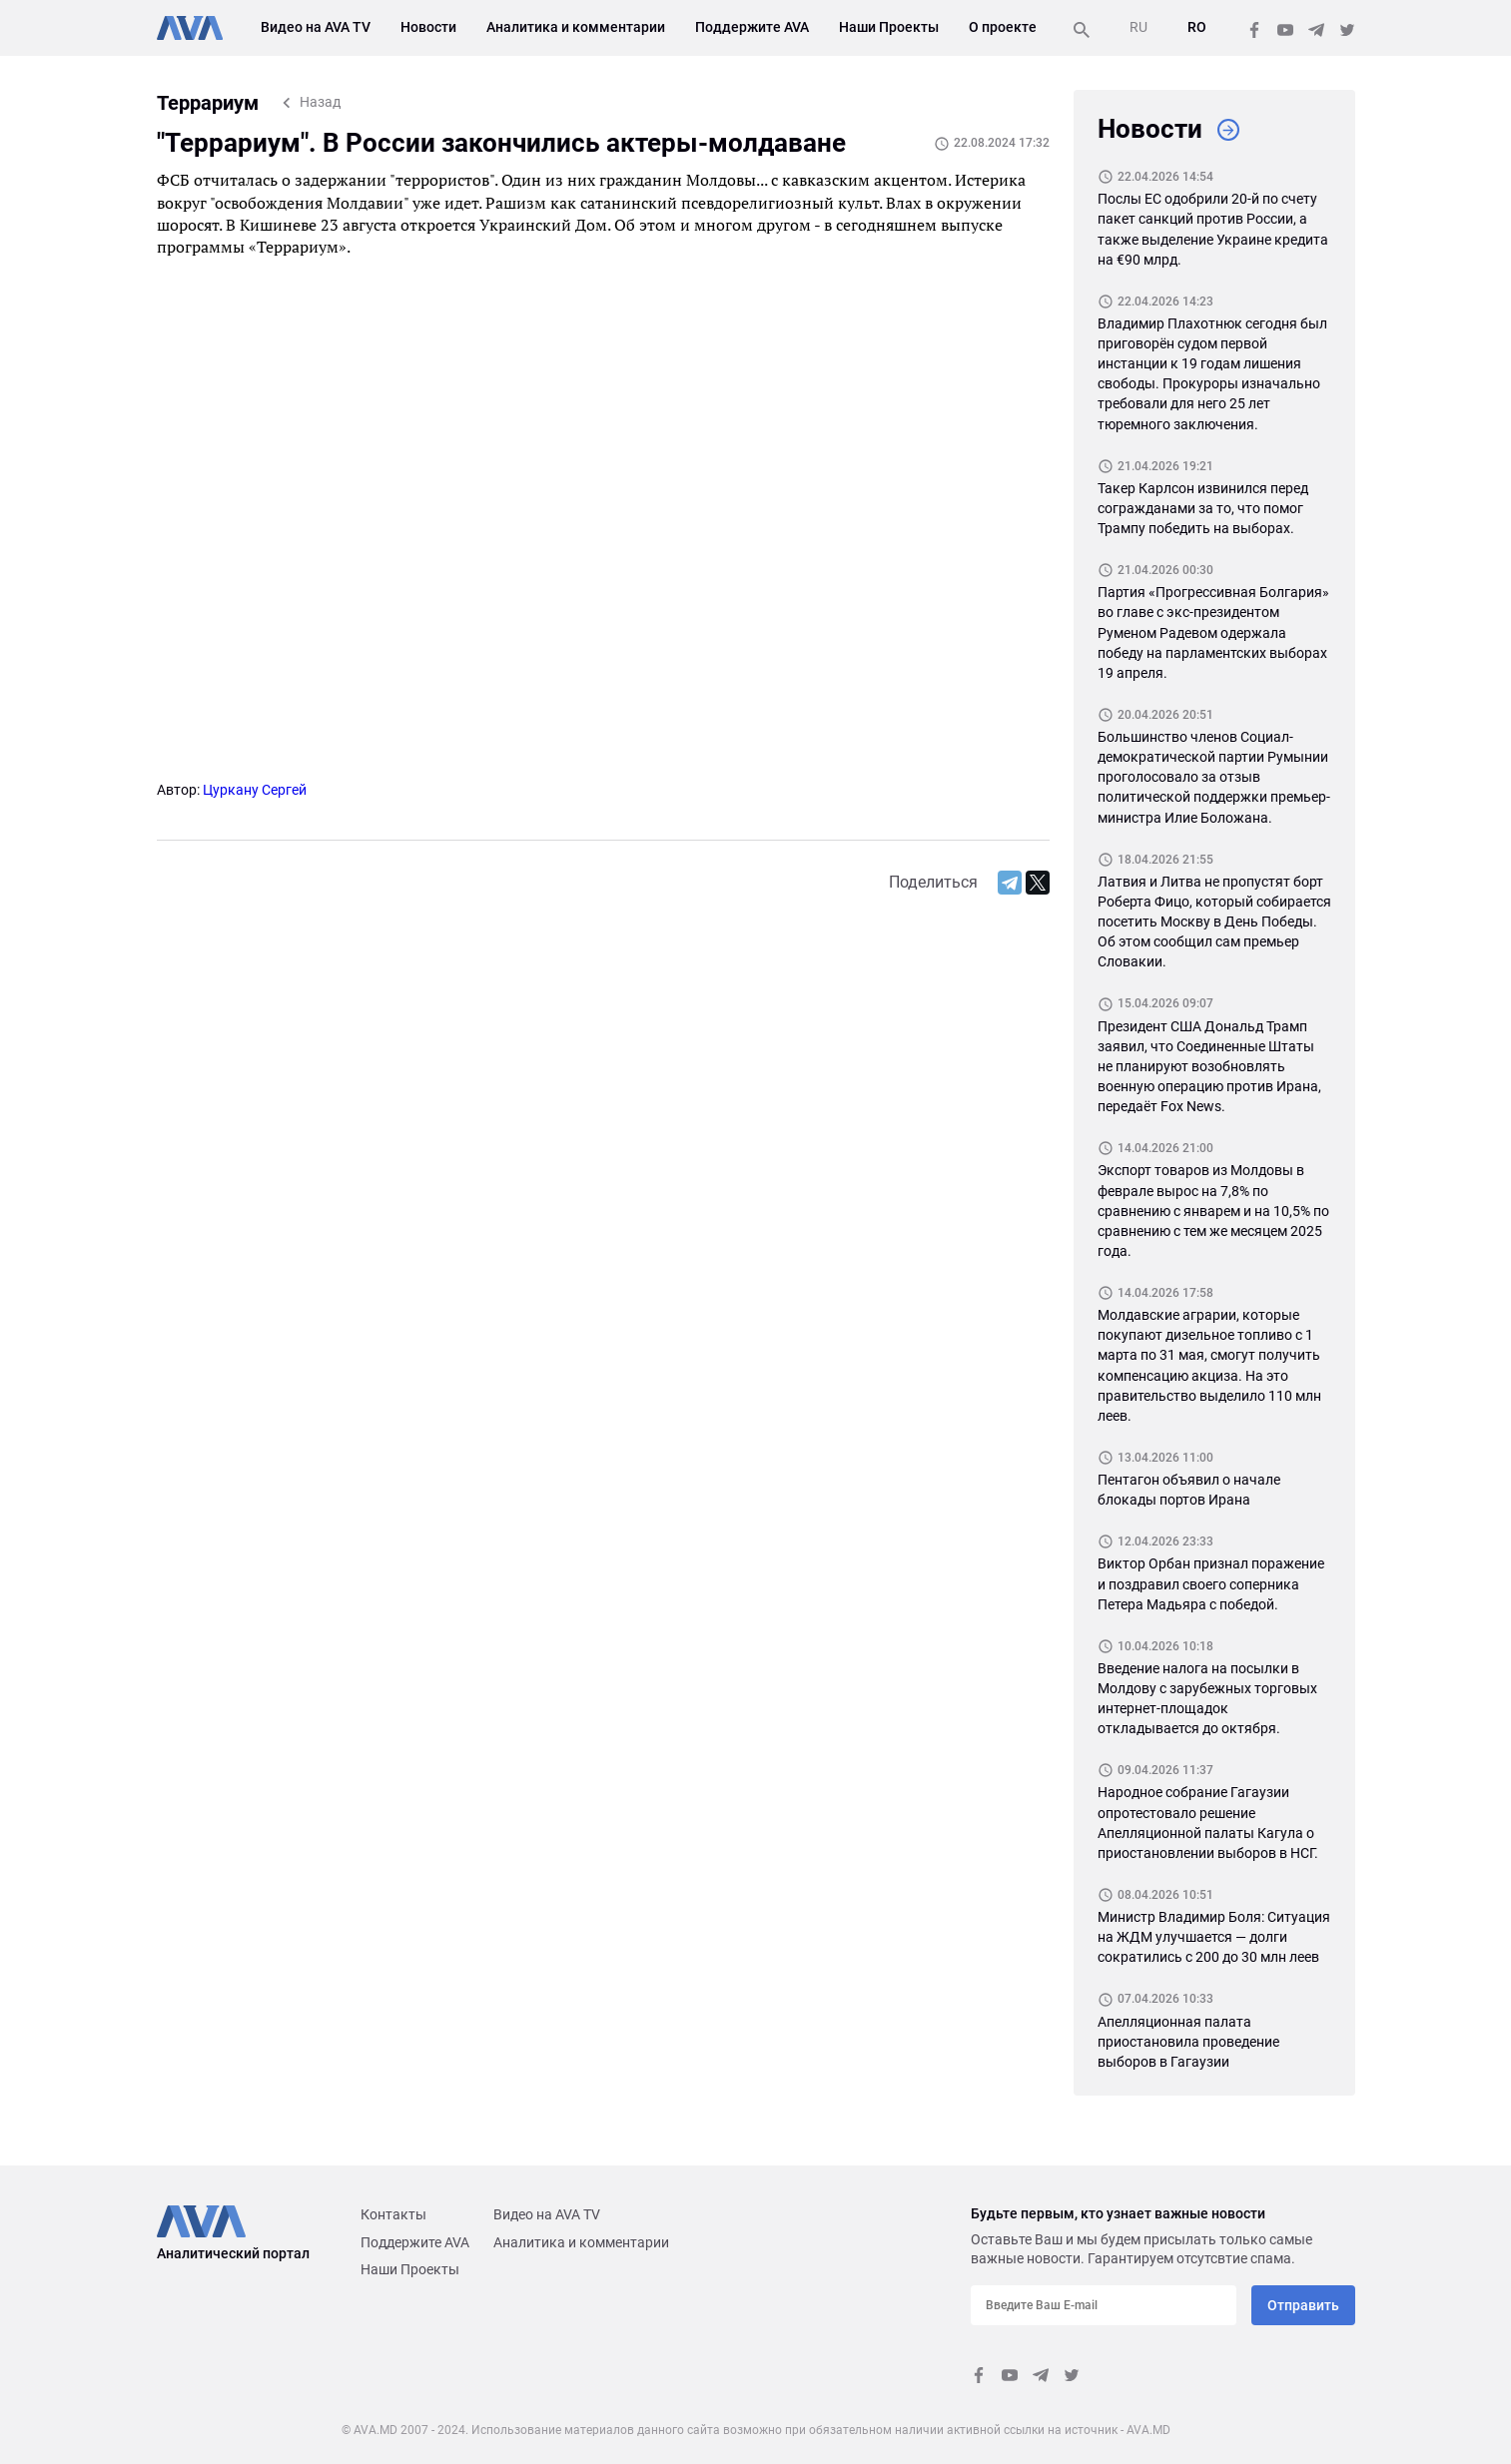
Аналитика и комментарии (575, 27)
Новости (428, 27)
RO (1196, 27)
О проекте (1003, 27)
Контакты (393, 2214)
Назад (320, 102)
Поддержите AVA (752, 27)
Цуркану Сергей (255, 790)
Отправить (1303, 2305)
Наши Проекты (889, 27)
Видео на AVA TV (316, 27)
